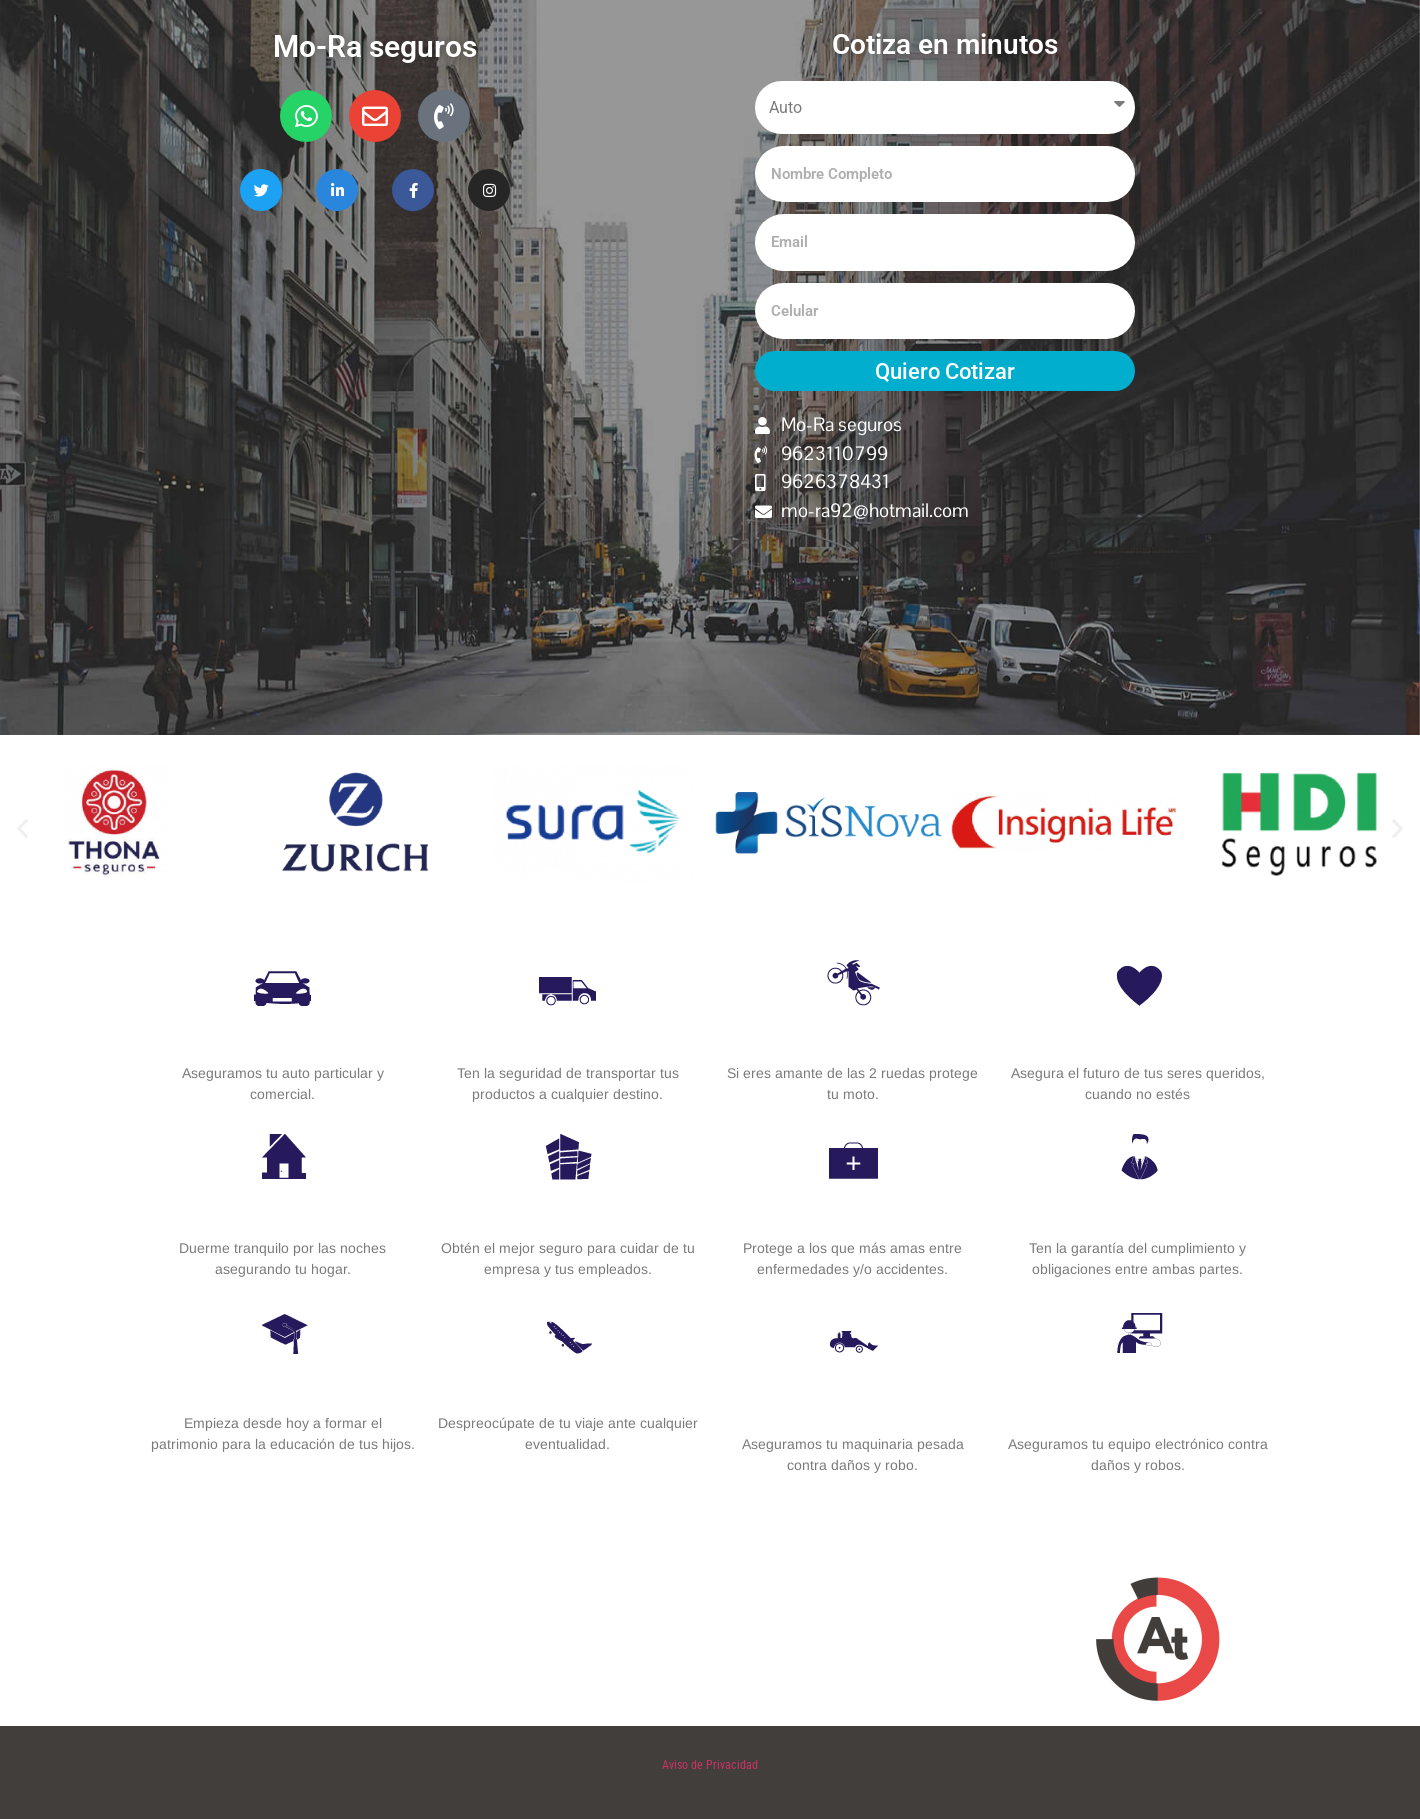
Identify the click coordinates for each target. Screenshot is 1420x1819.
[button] (22, 828)
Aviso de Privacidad (710, 1765)
